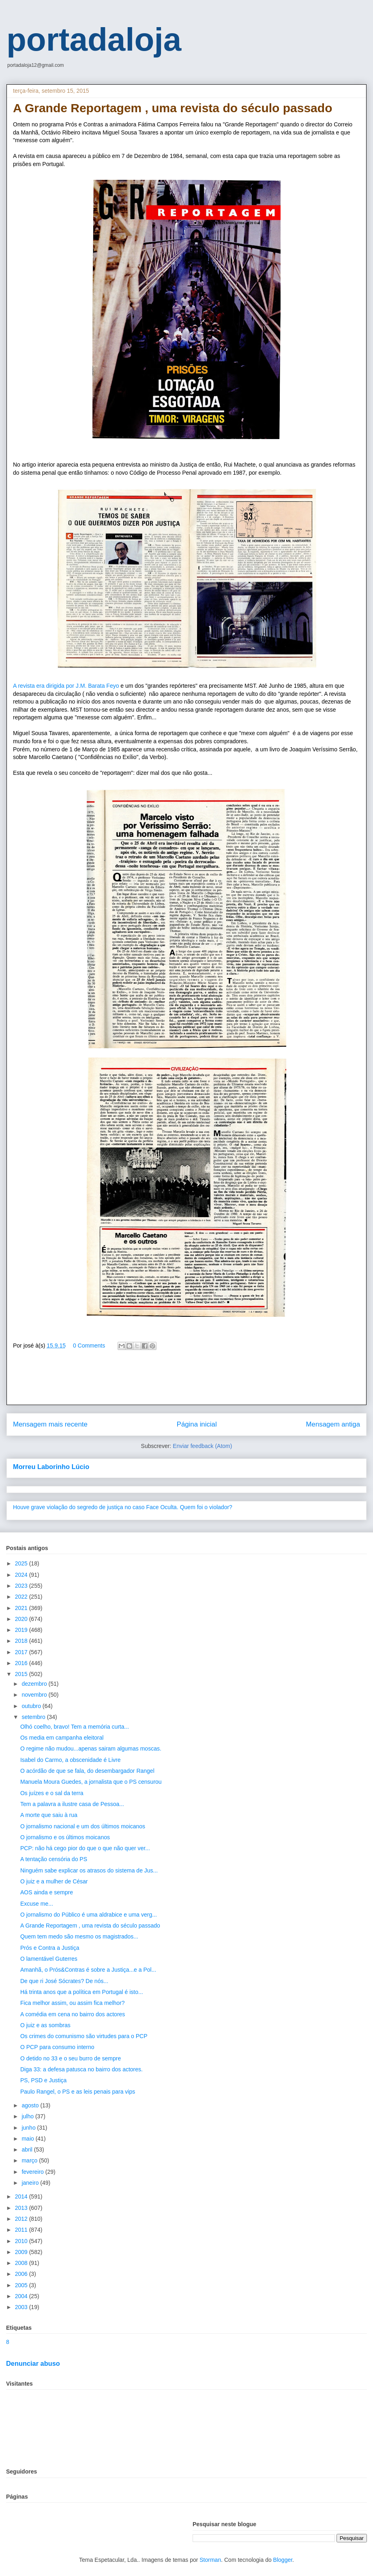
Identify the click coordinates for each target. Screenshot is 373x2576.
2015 (22, 1674)
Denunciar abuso (33, 2363)
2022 (22, 1596)
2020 (22, 1619)
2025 (22, 1563)
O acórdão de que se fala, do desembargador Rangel (87, 1771)
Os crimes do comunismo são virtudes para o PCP (84, 2036)
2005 (22, 2285)
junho (29, 2127)
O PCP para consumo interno (57, 2047)
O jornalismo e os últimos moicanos (65, 1837)
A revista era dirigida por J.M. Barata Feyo (66, 685)
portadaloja (93, 39)
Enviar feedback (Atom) (202, 1446)
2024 (22, 1575)
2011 (22, 2229)
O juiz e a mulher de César (54, 1881)
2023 (22, 1585)
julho (28, 2116)
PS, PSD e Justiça (43, 2080)
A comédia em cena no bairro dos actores (72, 2014)
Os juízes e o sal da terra (52, 1793)
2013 (22, 2208)
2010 (22, 2241)
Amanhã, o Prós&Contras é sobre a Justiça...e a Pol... (88, 1969)
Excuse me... (36, 1903)
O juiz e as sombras (45, 2025)
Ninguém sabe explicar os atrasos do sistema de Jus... (89, 1870)
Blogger (282, 2560)
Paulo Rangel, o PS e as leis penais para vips (77, 2091)
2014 (22, 2196)
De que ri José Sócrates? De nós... (64, 1981)
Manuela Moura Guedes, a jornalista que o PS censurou (91, 1781)
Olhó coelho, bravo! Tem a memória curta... (74, 1726)
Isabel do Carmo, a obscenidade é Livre (70, 1760)
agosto (30, 2105)
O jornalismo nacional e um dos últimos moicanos (82, 1826)
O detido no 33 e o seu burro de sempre (70, 2058)
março (30, 2160)
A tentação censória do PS (53, 1859)
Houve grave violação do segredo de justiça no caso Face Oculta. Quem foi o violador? (122, 1507)
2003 (22, 2307)
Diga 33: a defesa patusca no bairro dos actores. (81, 2069)
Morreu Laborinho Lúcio (51, 1466)
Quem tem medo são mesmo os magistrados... (79, 1936)
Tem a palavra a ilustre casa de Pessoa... (72, 1804)
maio (28, 2138)
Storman (210, 2560)
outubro (31, 1706)
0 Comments (89, 1345)
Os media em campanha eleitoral (61, 1737)
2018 (22, 1641)
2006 (22, 2274)
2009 (22, 2252)
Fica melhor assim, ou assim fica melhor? (72, 2003)
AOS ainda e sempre (46, 1892)
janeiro (30, 2182)
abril (27, 2149)
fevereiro (33, 2172)
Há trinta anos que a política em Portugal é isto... (81, 1992)
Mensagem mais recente (50, 1424)
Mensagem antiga (333, 1424)
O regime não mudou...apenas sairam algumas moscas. (90, 1748)
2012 (22, 2219)
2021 (22, 1608)
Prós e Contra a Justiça (49, 1948)
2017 (22, 1652)
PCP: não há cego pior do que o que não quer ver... (85, 1848)
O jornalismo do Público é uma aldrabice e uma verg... (88, 1914)
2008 (22, 2263)
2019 (22, 1630)
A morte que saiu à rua (48, 1815)
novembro (34, 1694)
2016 (22, 1663)
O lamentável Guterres (48, 1958)
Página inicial (197, 1424)
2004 (22, 2296)
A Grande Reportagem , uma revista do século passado (90, 1925)
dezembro (34, 1683)
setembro (34, 1717)
